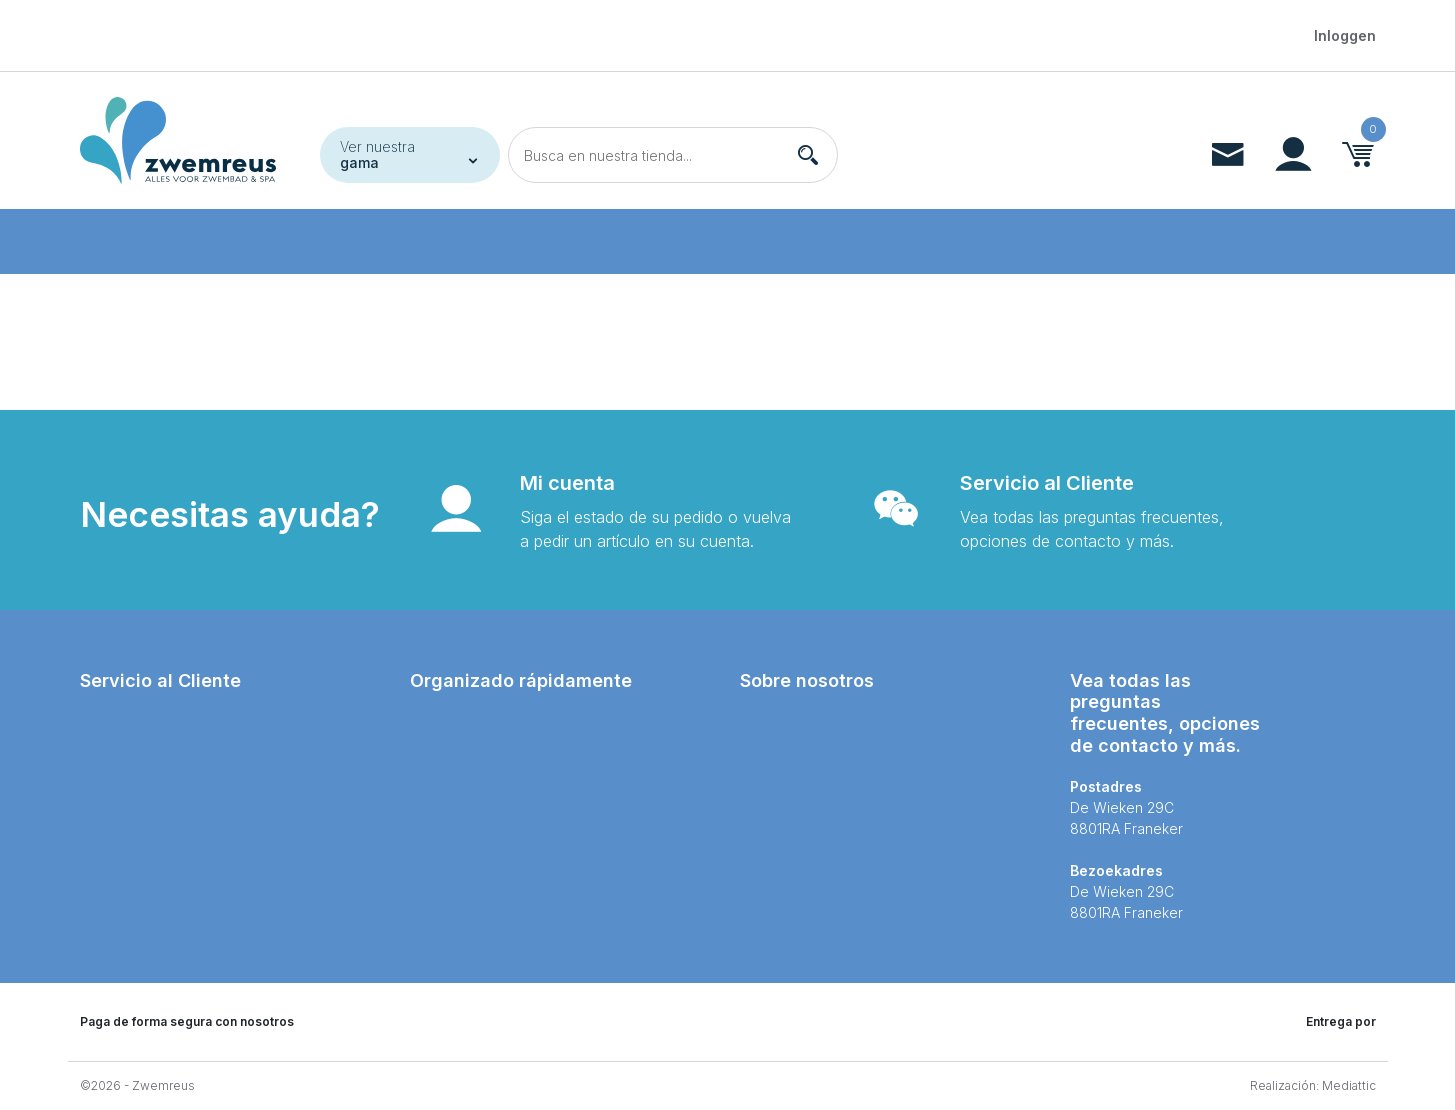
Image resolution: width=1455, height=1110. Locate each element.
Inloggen (1345, 35)
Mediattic (1349, 1085)
